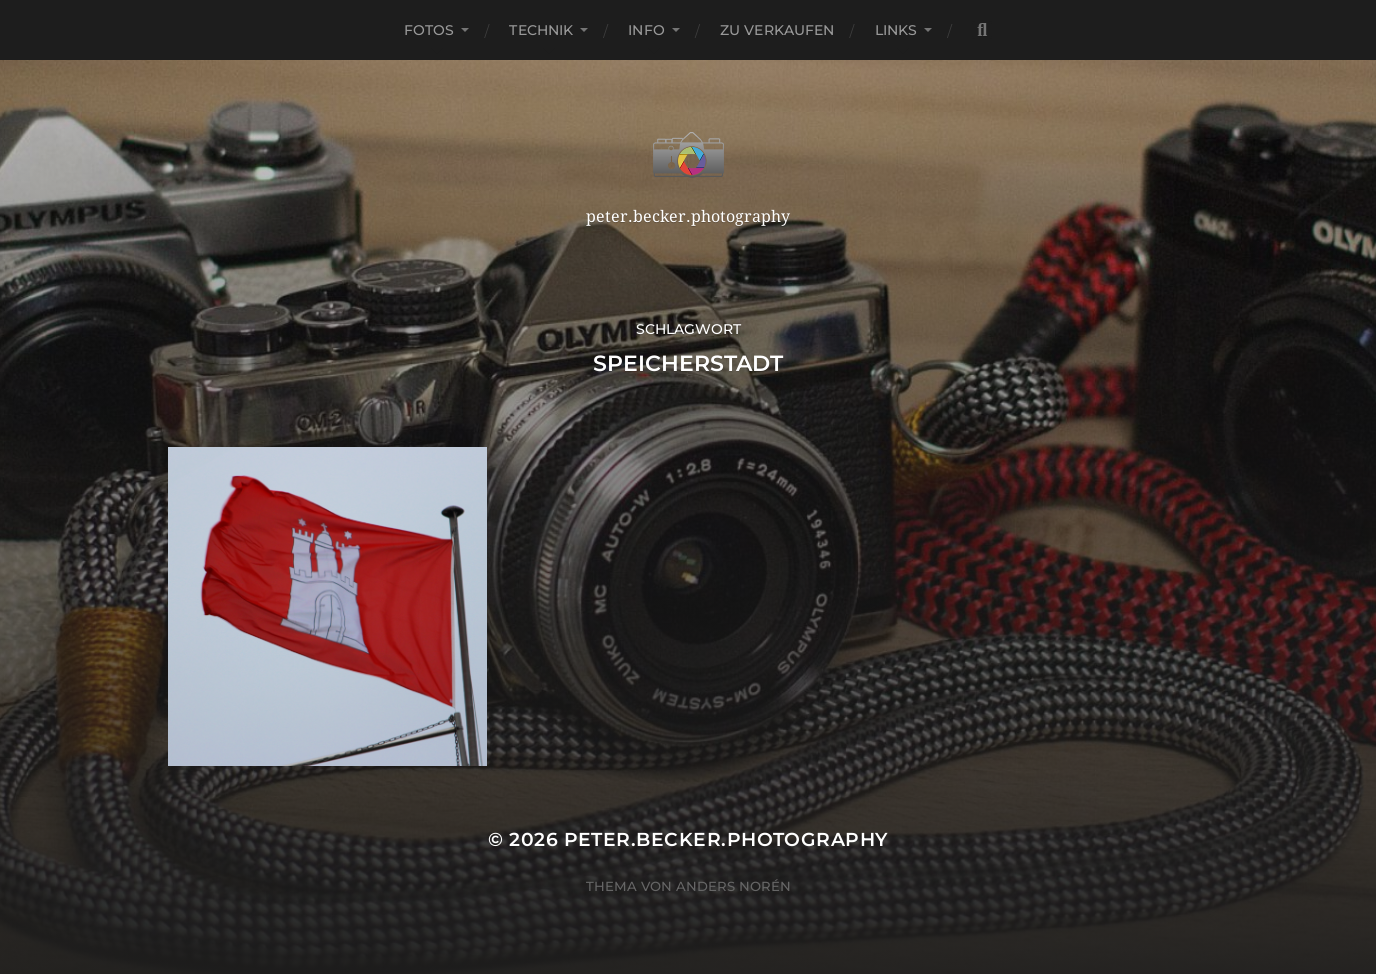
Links (896, 30)
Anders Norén (733, 886)
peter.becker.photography (726, 839)
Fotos (429, 30)
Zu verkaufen (777, 30)
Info (646, 30)
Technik (541, 30)
